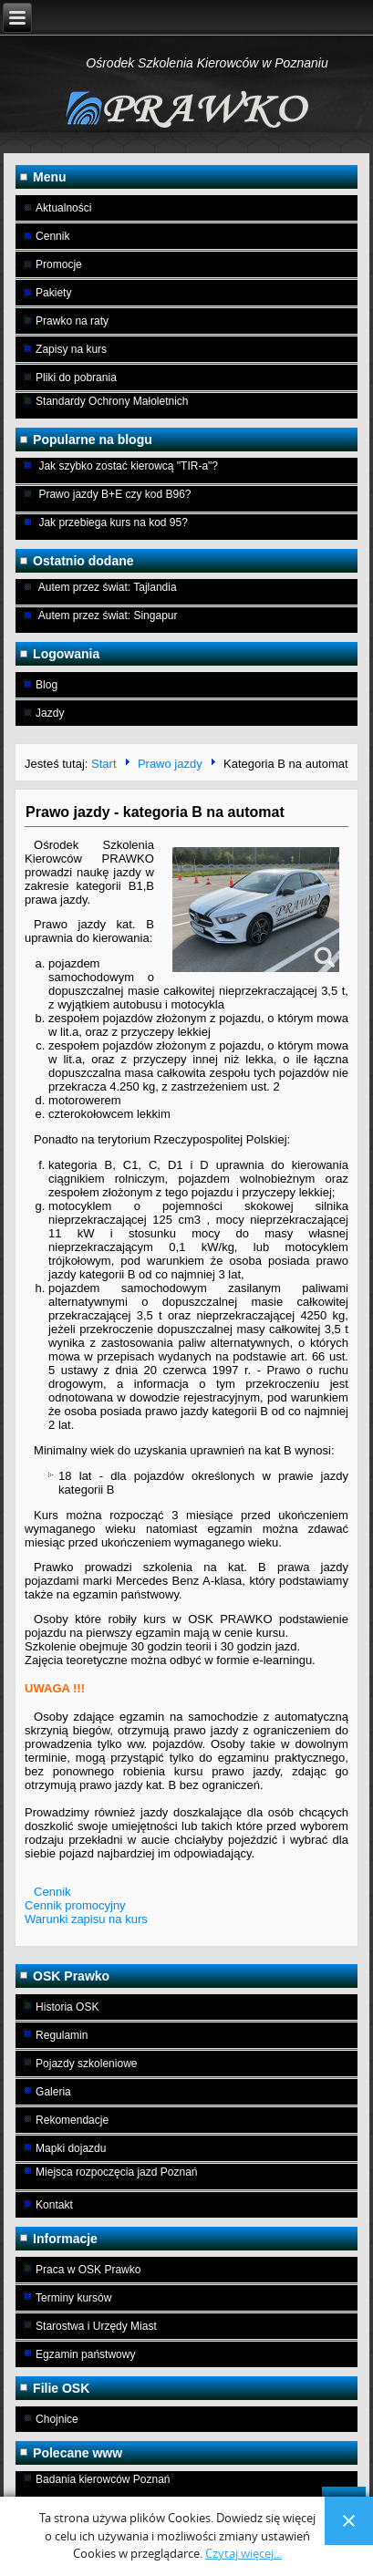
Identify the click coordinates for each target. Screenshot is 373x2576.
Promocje (59, 264)
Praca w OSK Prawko (88, 2269)
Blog (46, 684)
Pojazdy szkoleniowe (86, 2063)
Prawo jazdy (170, 764)
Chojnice (57, 2419)
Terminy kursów (73, 2298)
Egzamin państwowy (85, 2354)
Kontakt (54, 2204)
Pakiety (53, 292)
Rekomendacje (72, 2120)
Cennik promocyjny (75, 1905)
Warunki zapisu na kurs (86, 1919)
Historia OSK (67, 2007)
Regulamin (62, 2035)
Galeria (53, 2091)
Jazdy (50, 713)
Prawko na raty (72, 321)
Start (103, 764)
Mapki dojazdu (71, 2148)
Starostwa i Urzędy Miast (96, 2326)
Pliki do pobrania (76, 377)
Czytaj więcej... (243, 2553)
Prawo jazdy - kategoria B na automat (155, 812)
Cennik (52, 236)
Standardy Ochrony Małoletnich (112, 401)
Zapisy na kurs (71, 349)
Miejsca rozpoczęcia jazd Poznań (116, 2172)
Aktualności (63, 208)
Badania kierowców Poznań (103, 2479)
